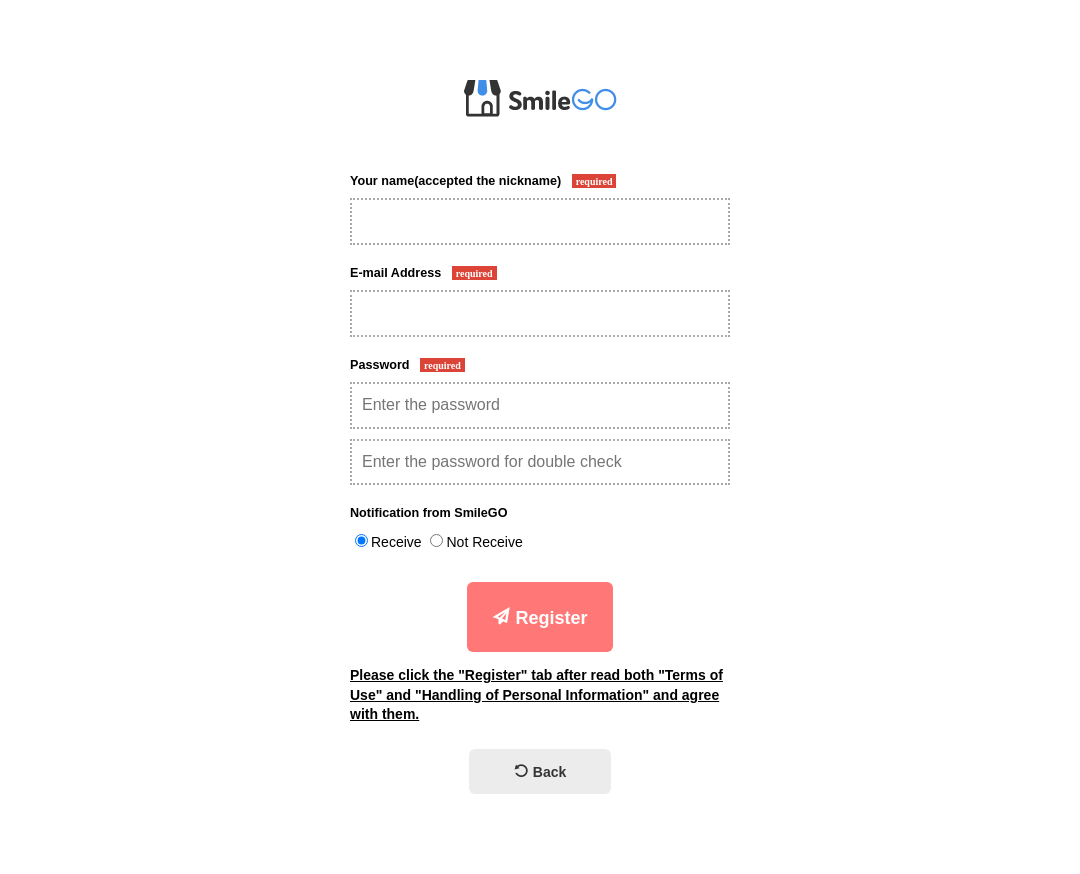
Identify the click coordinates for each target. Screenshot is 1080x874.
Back (540, 772)
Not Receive (484, 542)
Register (539, 617)
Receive (396, 542)
